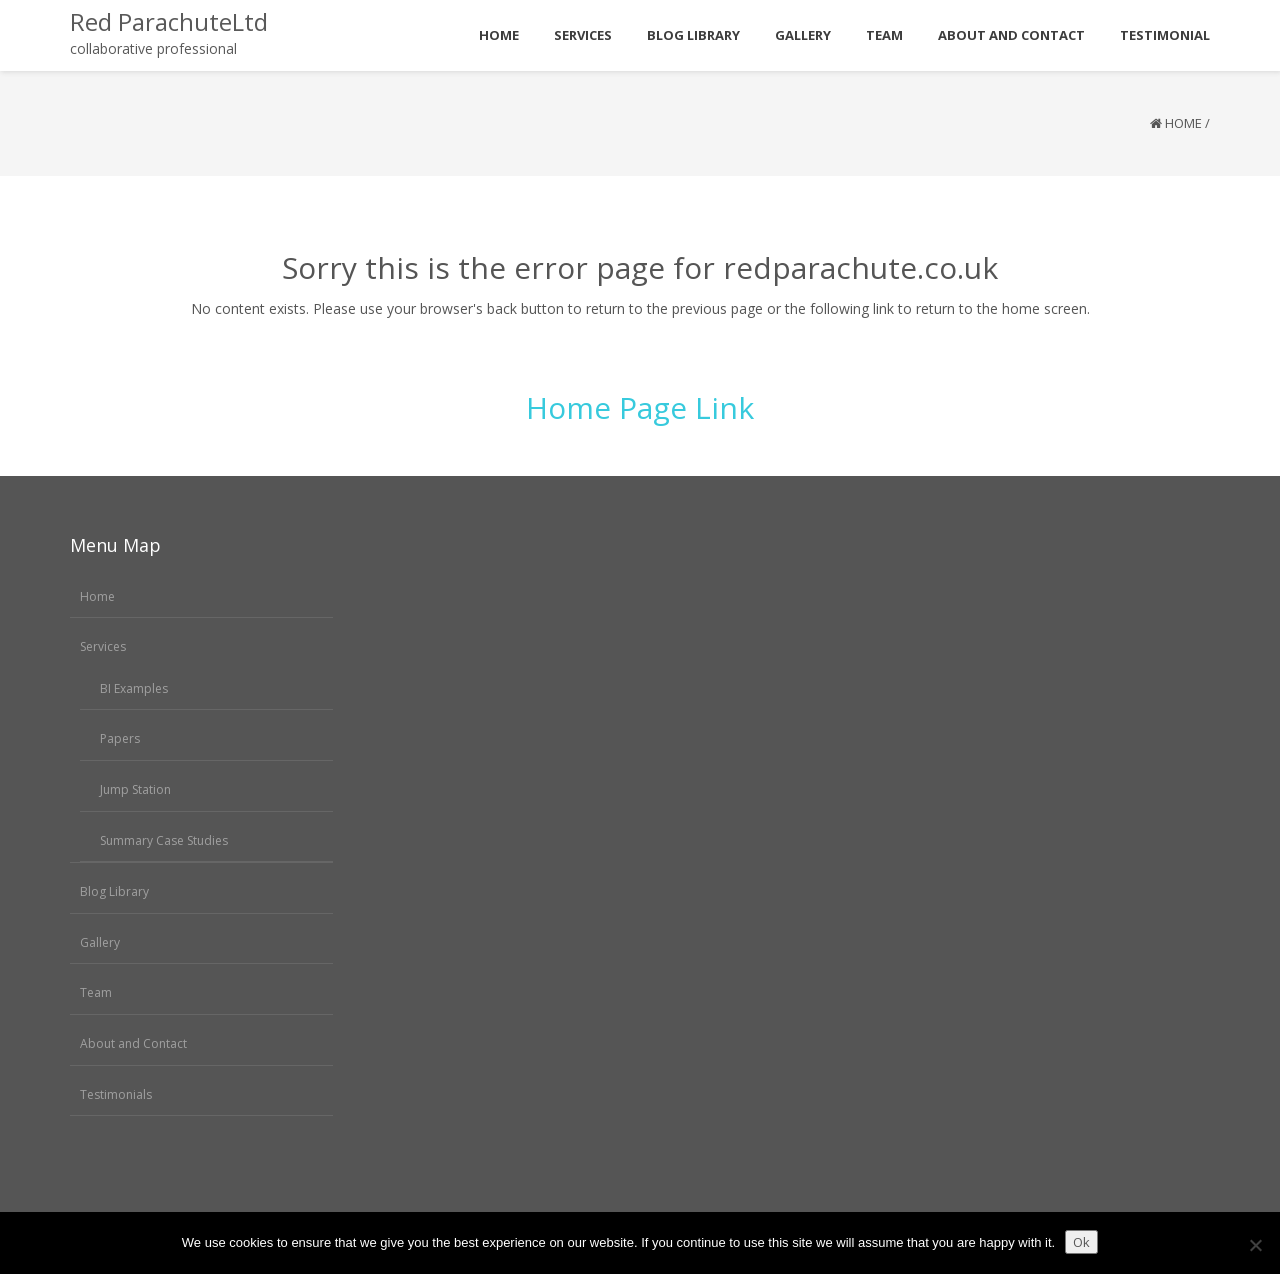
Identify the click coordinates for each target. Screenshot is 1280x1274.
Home (1183, 123)
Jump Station (135, 789)
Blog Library (114, 891)
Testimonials (116, 1094)
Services (103, 646)
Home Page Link (640, 407)
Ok (1081, 1242)
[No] (1255, 1245)
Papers (120, 738)
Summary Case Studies (164, 840)
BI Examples (134, 688)
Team (96, 992)
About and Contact (133, 1043)
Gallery (100, 942)
